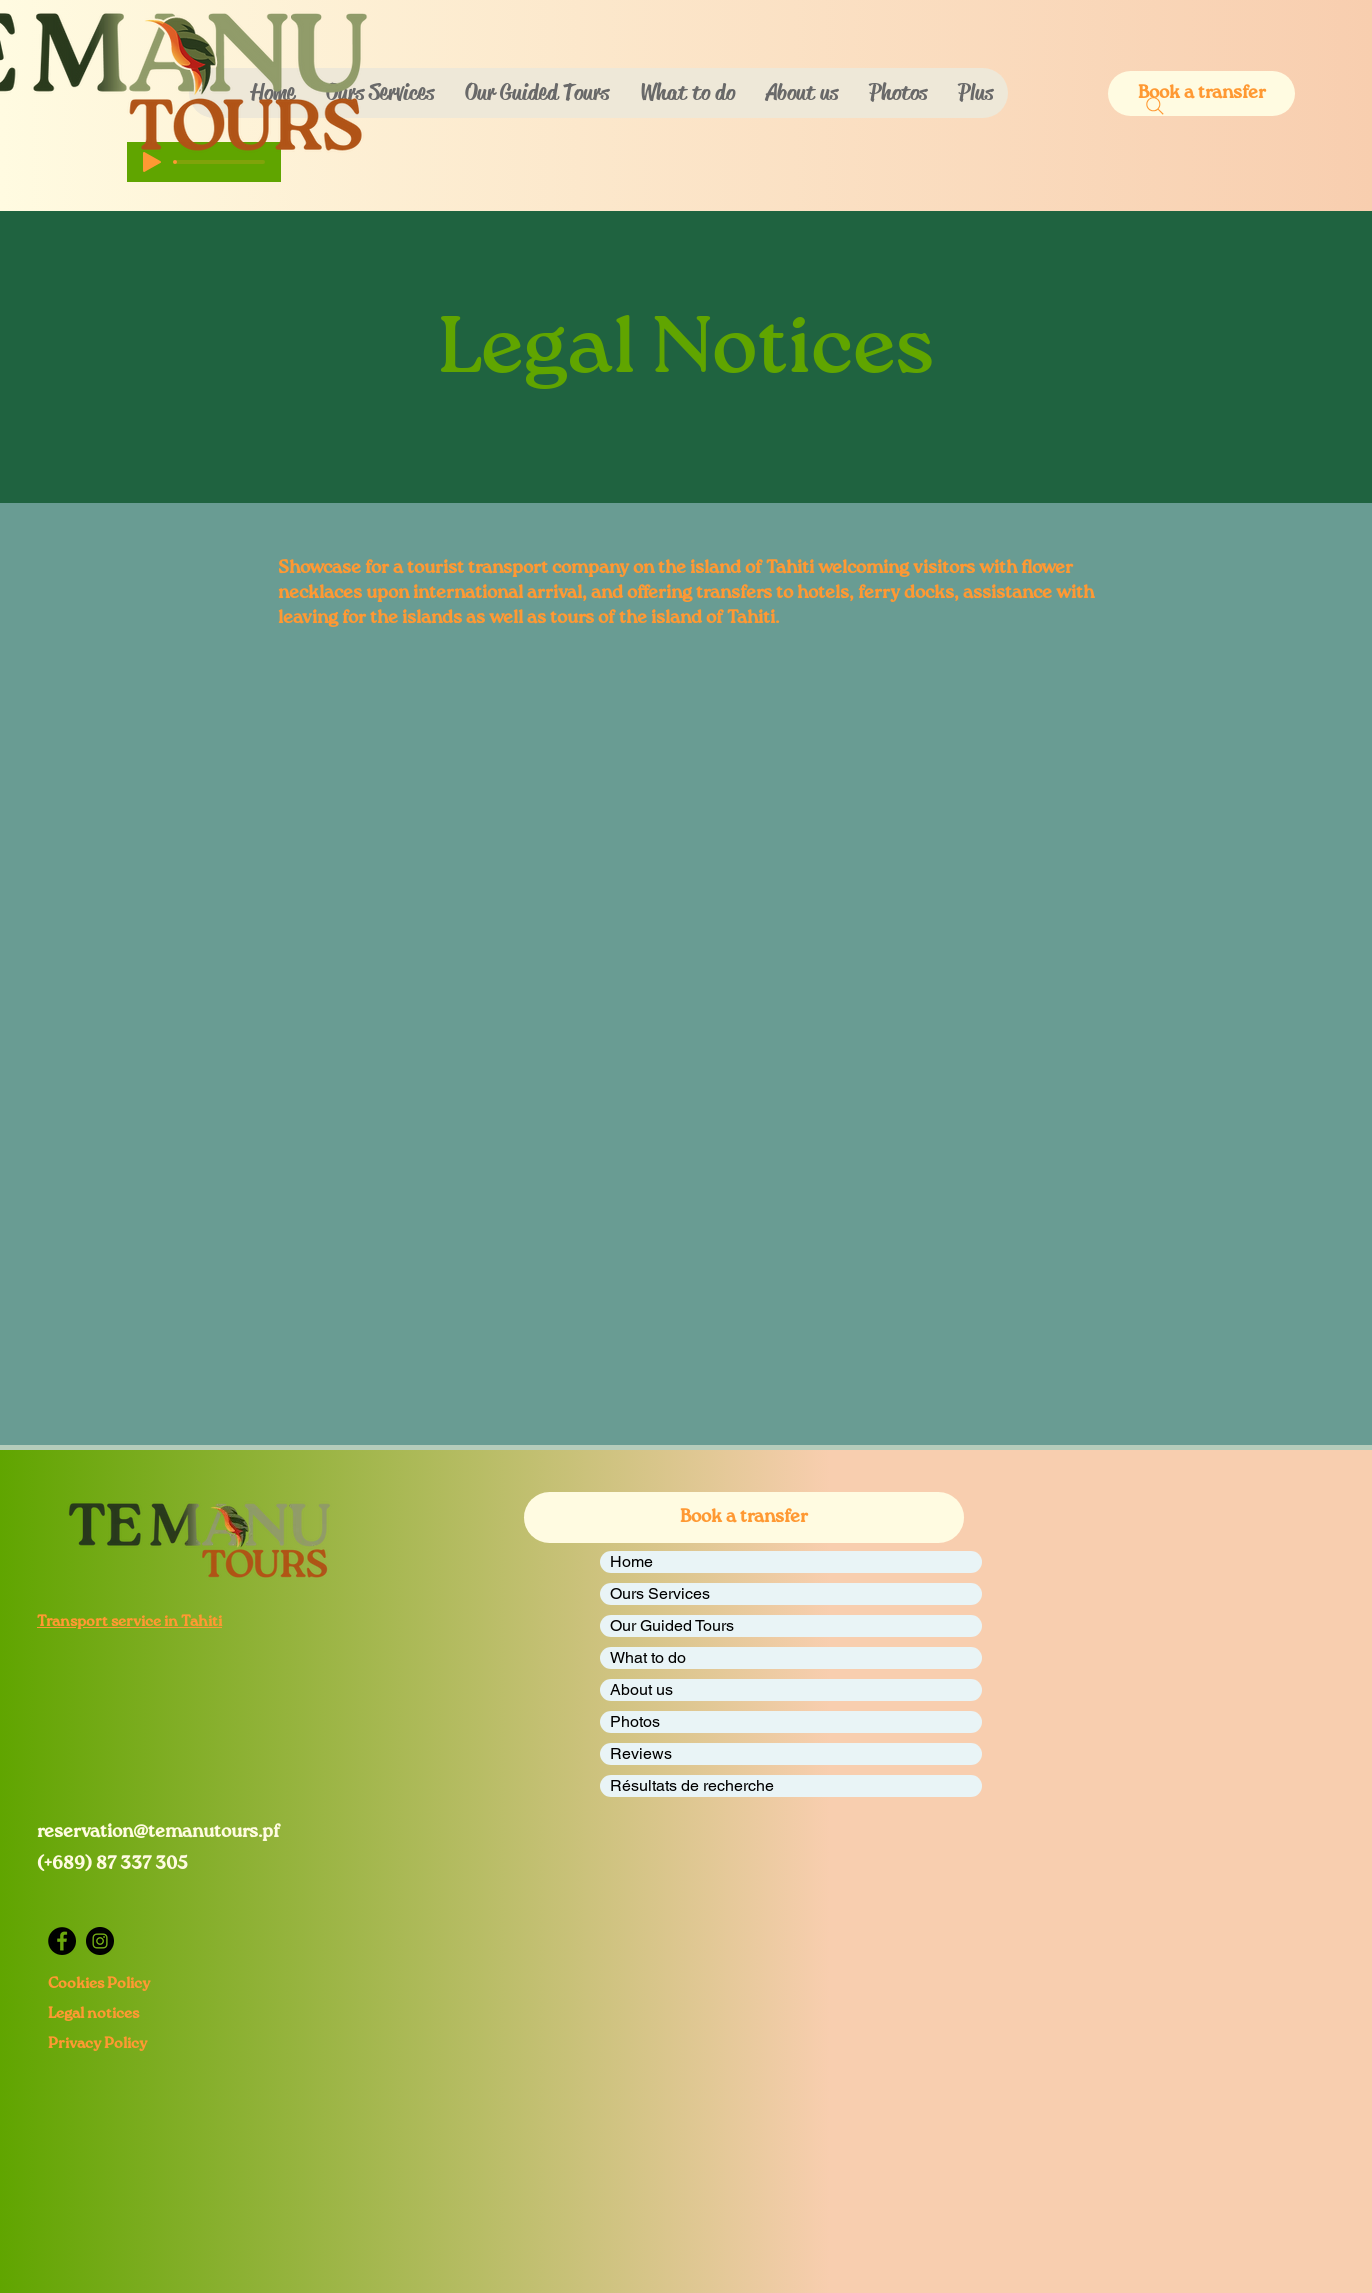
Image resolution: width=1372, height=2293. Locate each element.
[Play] (152, 162)
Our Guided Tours (672, 1625)
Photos (635, 1721)
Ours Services (660, 1593)
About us (641, 1689)
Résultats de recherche (692, 1785)
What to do (648, 1657)
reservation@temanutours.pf (158, 1832)
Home (631, 1561)
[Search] (1155, 106)
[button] (687, 93)
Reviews (641, 1753)
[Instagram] (100, 1941)
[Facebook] (62, 1941)
